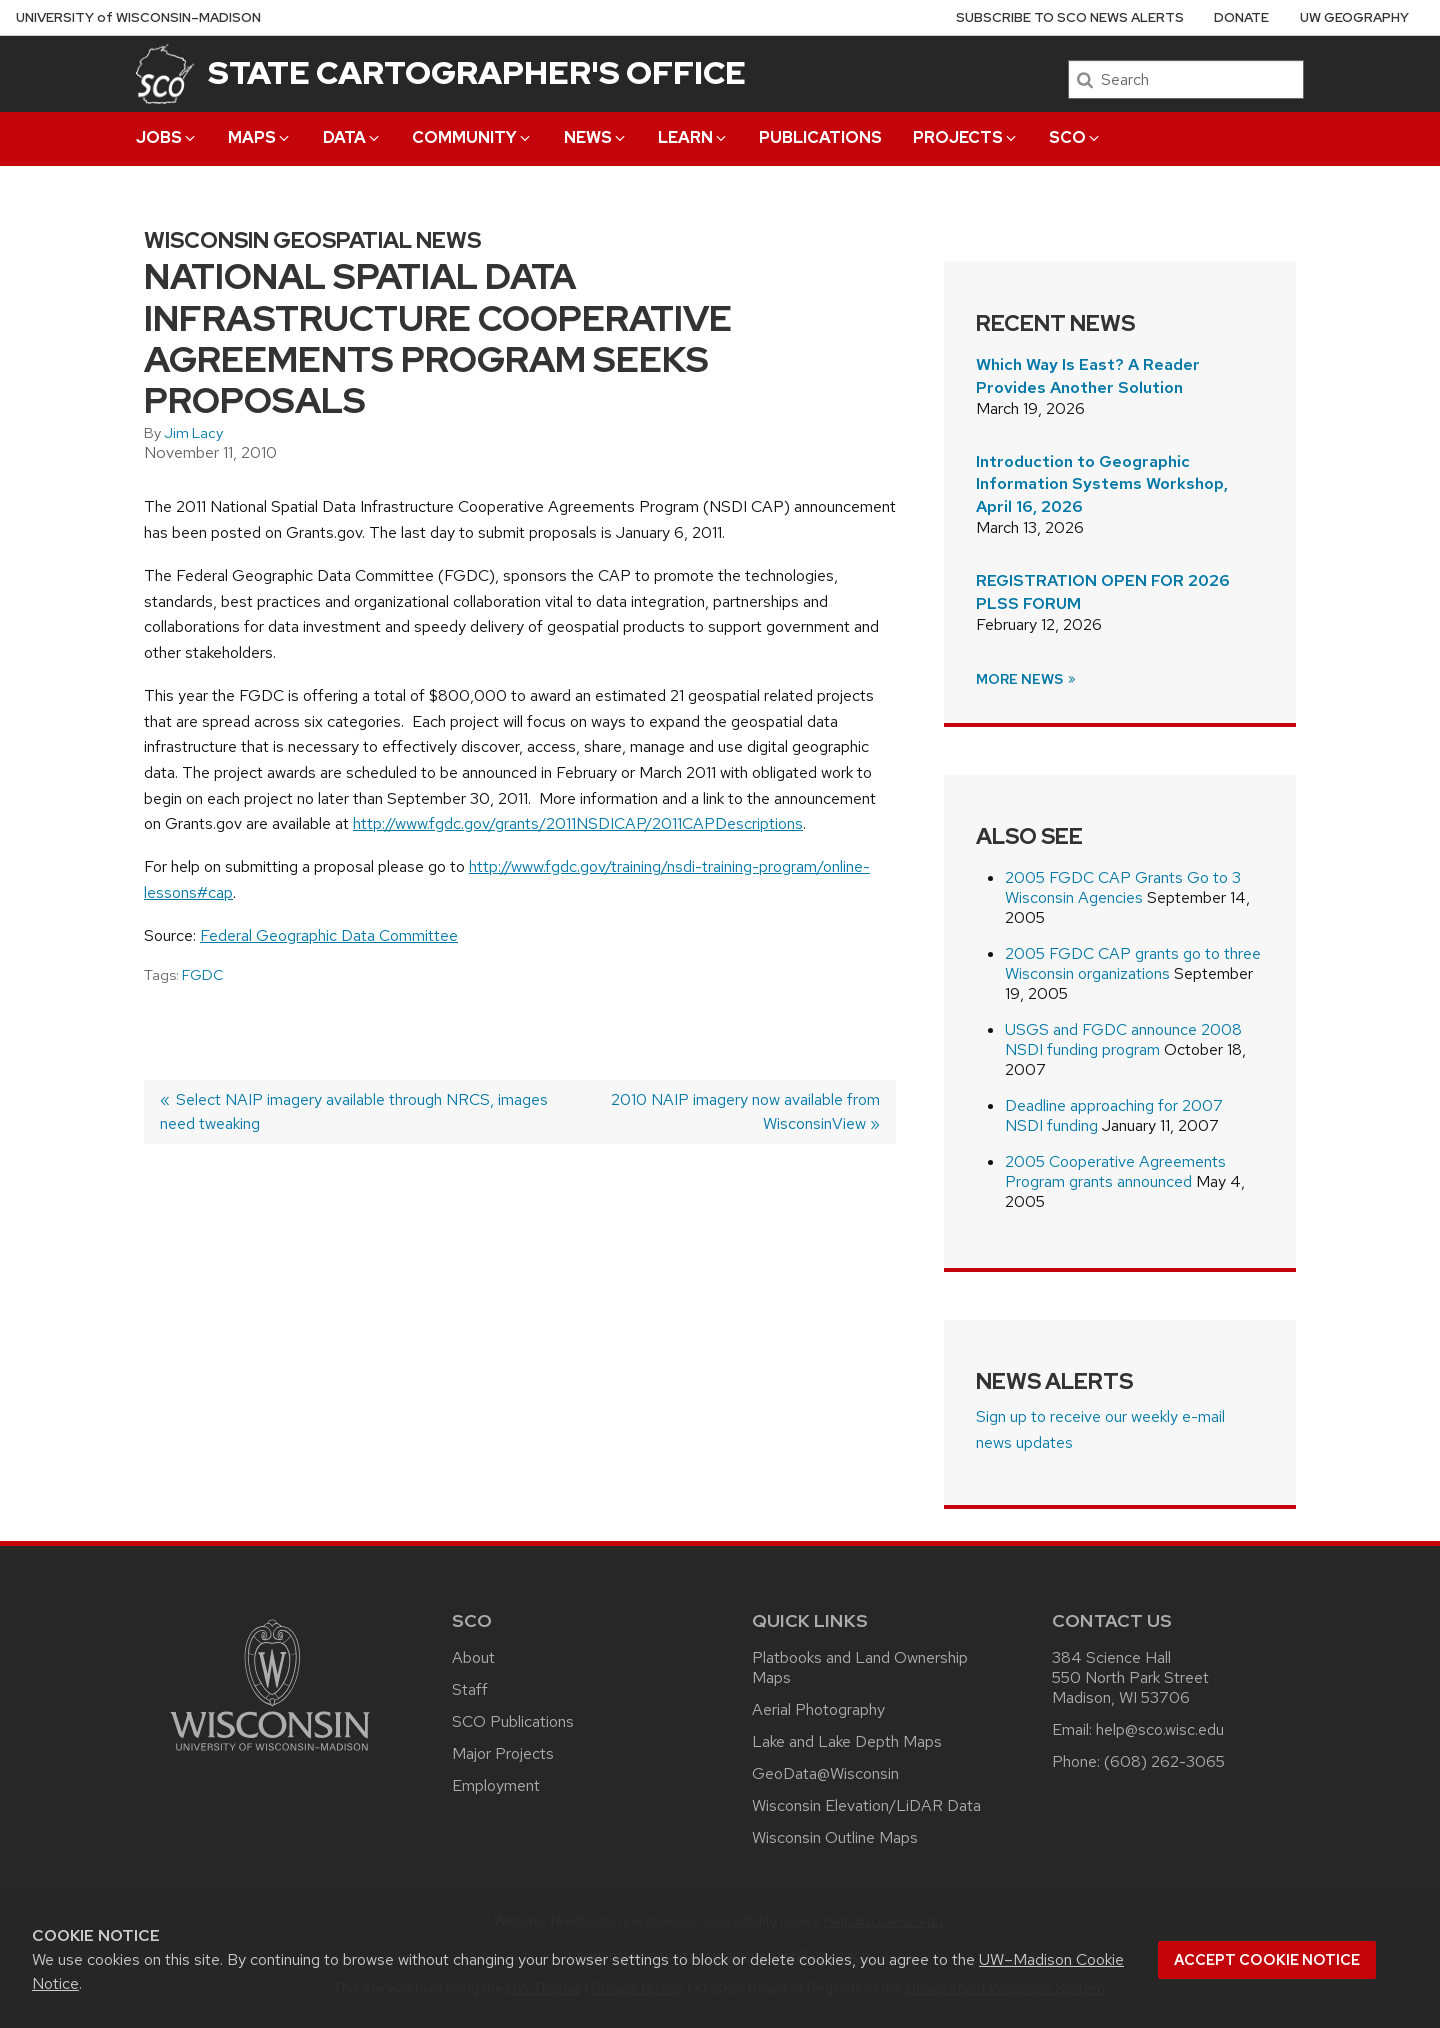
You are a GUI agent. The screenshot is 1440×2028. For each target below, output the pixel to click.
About (473, 1657)
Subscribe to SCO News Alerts (1070, 17)
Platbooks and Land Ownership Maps (860, 1667)
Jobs (167, 137)
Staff (470, 1689)
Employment (496, 1785)
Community (472, 137)
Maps (260, 137)
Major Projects (503, 1753)
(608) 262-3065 (1164, 1761)
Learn (693, 137)
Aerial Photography (818, 1709)
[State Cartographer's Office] (165, 73)
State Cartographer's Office (477, 72)
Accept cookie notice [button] (1267, 1960)
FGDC (203, 975)
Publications (820, 137)
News (596, 137)
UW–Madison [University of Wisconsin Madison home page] (138, 17)
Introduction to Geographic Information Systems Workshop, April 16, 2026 (1102, 484)
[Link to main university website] (270, 1754)
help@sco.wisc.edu (1160, 1729)
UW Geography (1354, 17)
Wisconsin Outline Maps (835, 1837)
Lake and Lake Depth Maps (847, 1741)
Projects (966, 137)
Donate (1241, 17)
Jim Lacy (193, 433)
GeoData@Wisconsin (825, 1773)
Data (352, 137)
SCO (1075, 137)
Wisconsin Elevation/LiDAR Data (866, 1805)
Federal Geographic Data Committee (329, 935)
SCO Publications (513, 1721)
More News (1027, 679)
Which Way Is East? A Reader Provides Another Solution (1088, 375)
